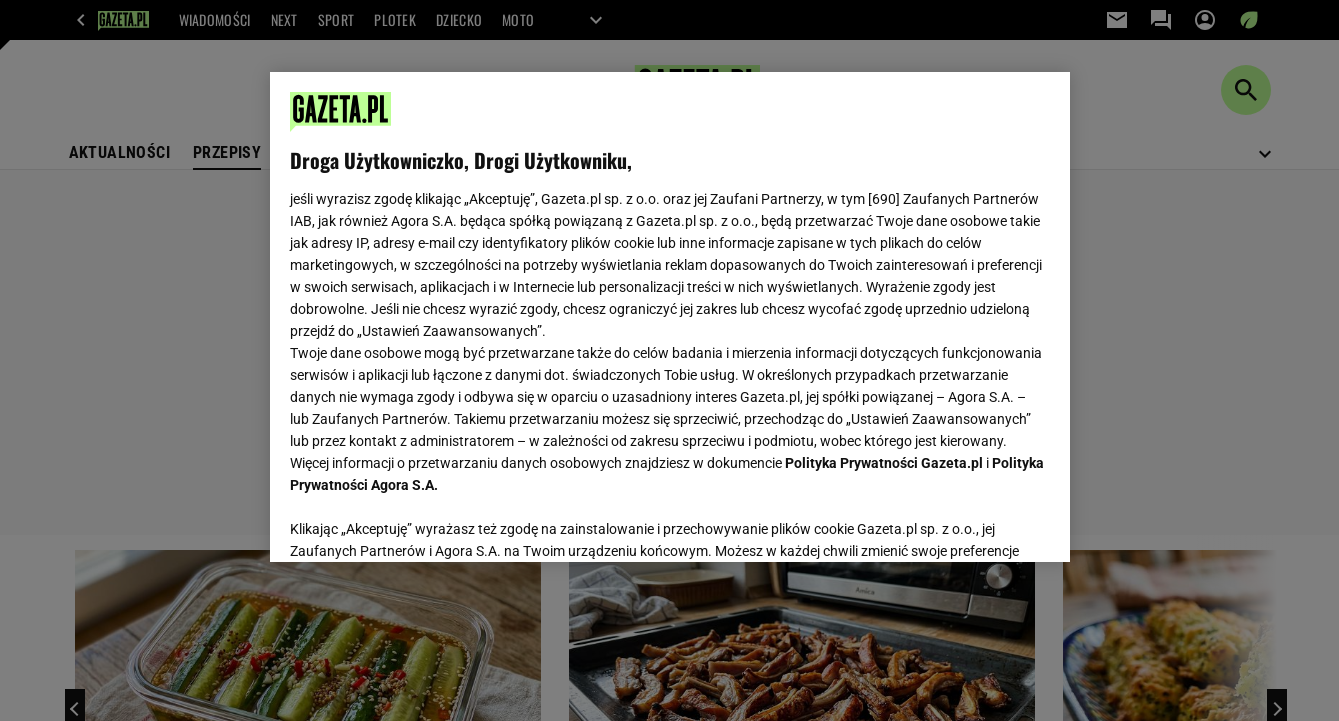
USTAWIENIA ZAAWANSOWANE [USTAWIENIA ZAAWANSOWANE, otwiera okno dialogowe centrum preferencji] (420, 522)
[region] (670, 317)
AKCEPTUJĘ (981, 523)
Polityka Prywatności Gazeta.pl (884, 463)
